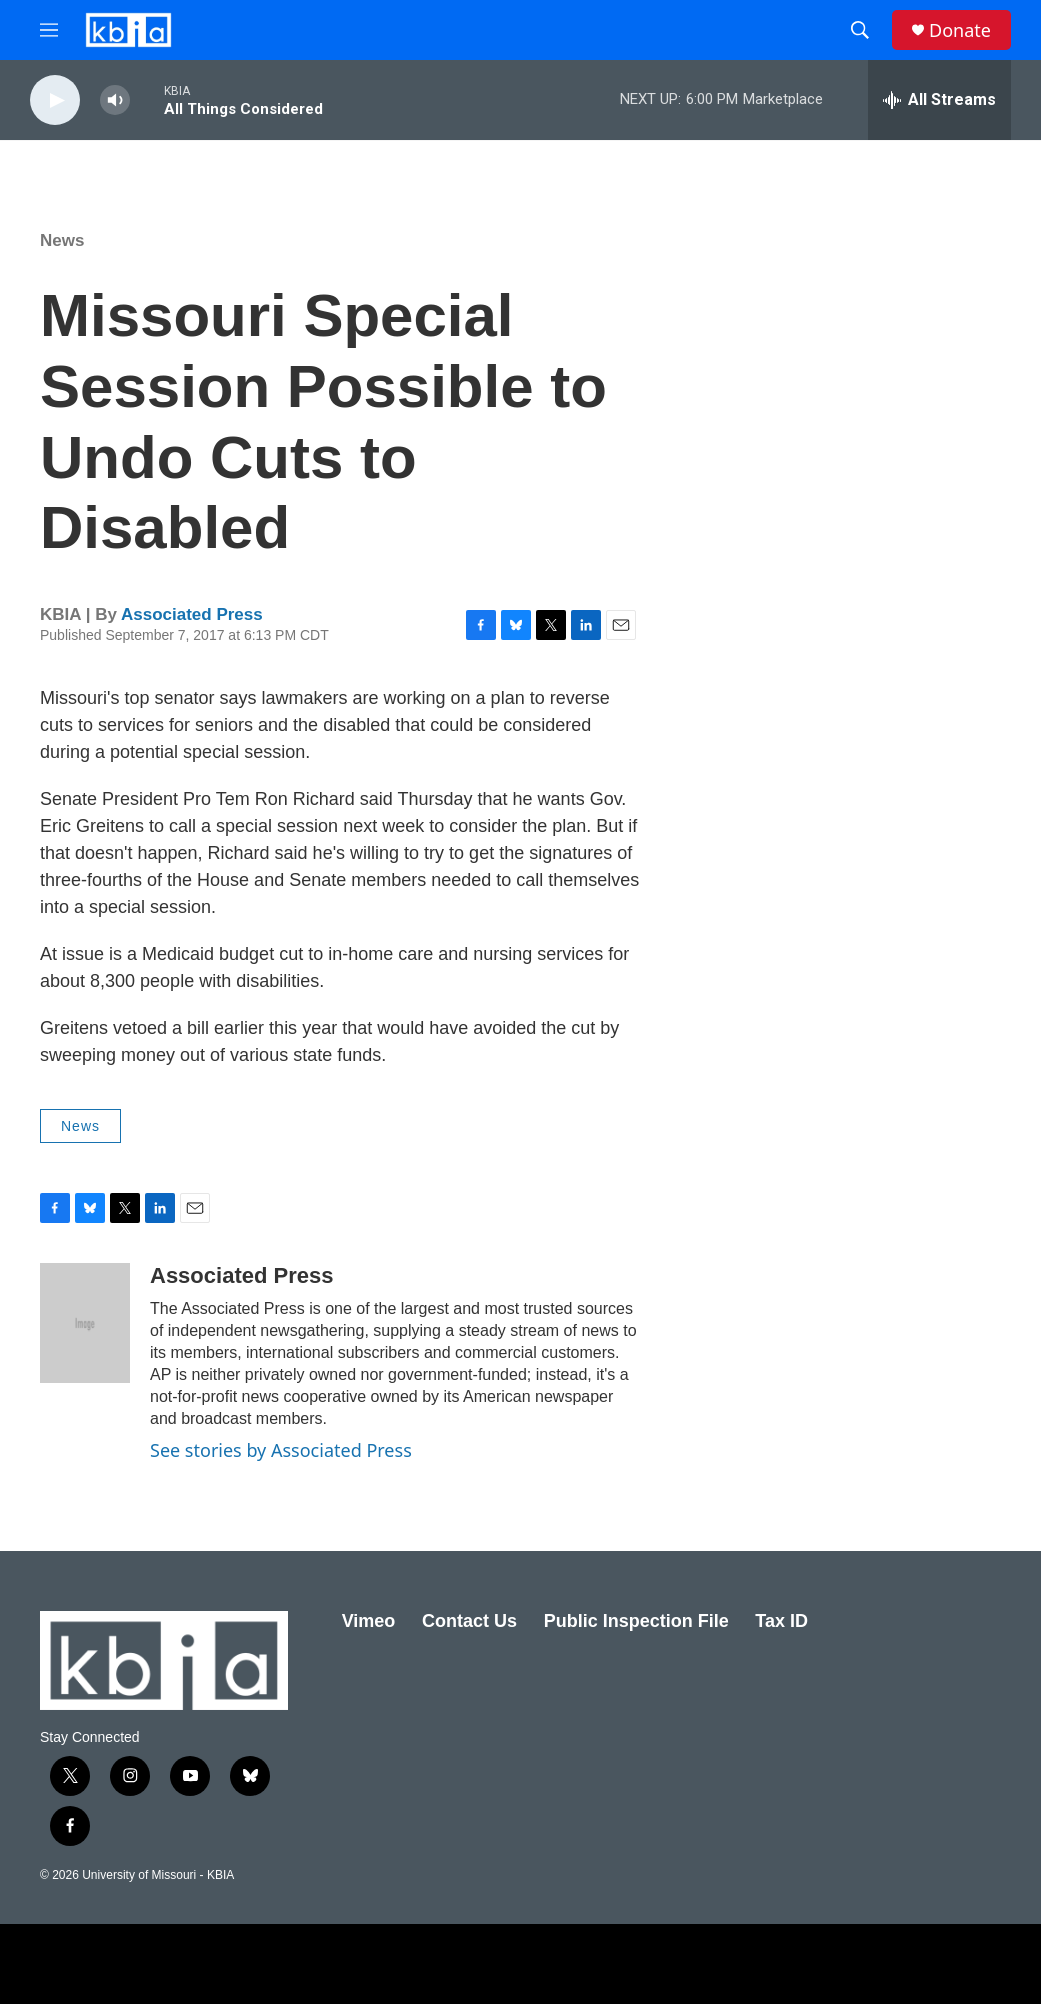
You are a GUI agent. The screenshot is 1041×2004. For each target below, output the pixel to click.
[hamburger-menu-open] (49, 30)
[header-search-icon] (860, 30)
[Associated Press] (85, 1323)
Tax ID (781, 1621)
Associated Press (192, 614)
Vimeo (369, 1621)
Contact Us (469, 1621)
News (62, 240)
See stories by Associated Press (281, 1450)
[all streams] (939, 100)
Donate (960, 30)
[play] (55, 100)
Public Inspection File (636, 1621)
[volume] (115, 100)
